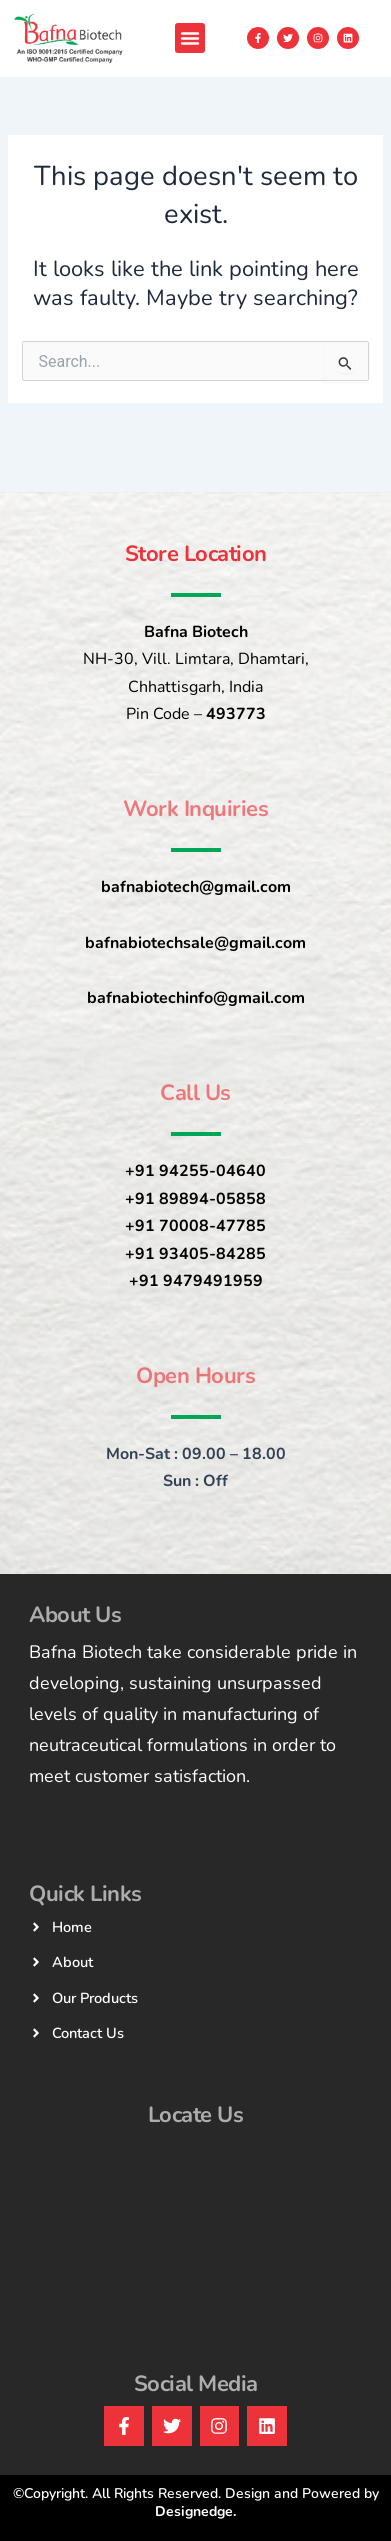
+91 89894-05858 (195, 1199)
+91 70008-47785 (195, 1226)
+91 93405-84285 (195, 1254)
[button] (190, 38)
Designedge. (195, 2511)
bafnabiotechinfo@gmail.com (196, 998)
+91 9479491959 (196, 1281)
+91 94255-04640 (195, 1171)
